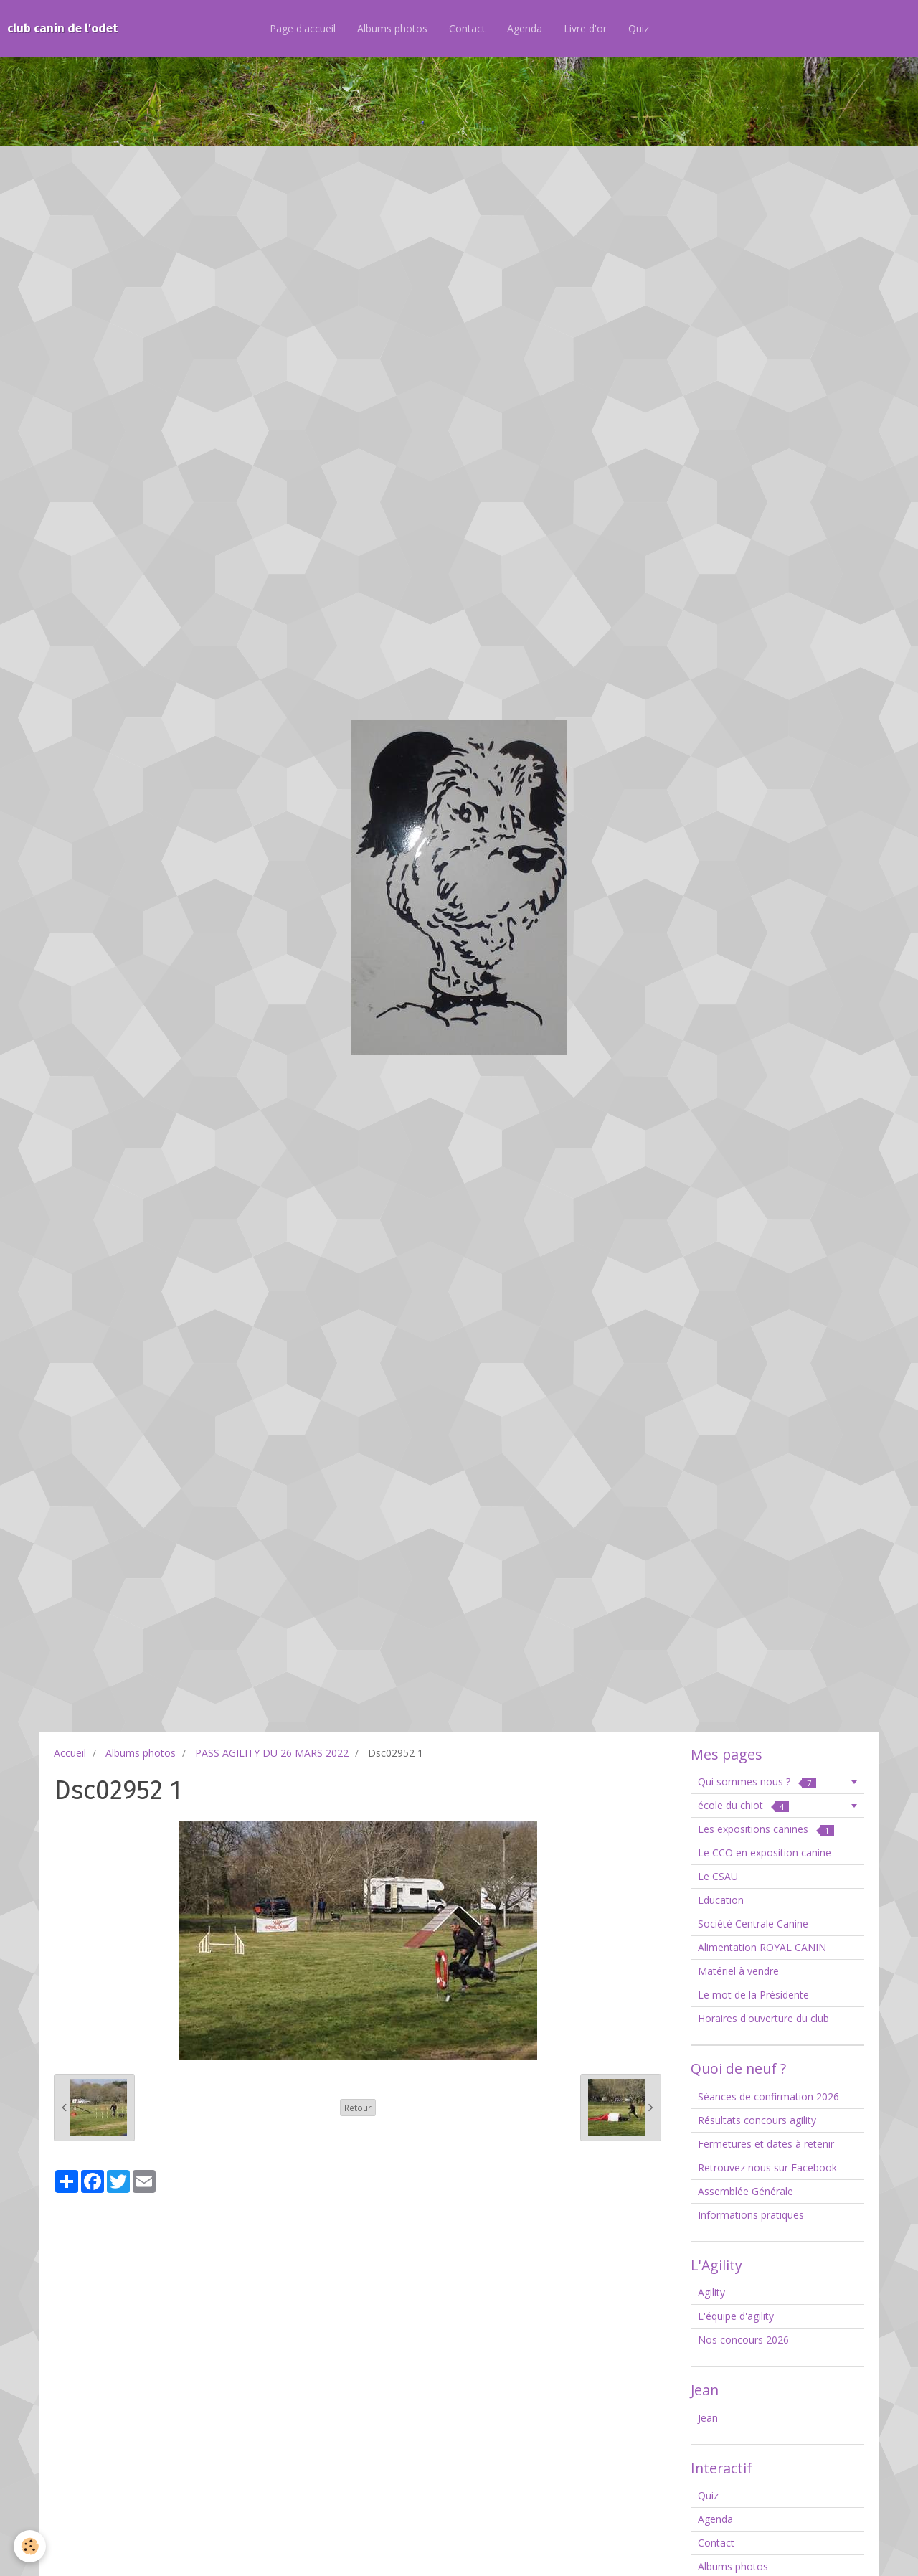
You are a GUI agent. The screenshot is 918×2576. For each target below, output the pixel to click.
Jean (708, 2418)
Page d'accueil (303, 28)
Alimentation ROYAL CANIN (762, 1947)
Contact (467, 28)
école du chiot (743, 1805)
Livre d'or (585, 28)
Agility (711, 2292)
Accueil (70, 1753)
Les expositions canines (766, 1829)
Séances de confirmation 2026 (768, 2096)
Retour (358, 2107)
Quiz (638, 28)
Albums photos (392, 28)
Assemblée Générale (745, 2191)
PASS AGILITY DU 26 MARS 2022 (272, 1753)
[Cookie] (30, 2546)
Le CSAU (718, 1876)
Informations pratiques (751, 2215)
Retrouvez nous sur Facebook (767, 2167)
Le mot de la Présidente (753, 1994)
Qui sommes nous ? (757, 1781)
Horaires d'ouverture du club (763, 2018)
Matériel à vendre (738, 1971)
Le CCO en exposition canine (764, 1852)
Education (721, 1900)
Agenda (524, 28)
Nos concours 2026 (743, 2339)
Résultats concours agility (757, 2120)
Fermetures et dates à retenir (766, 2144)
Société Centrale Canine (753, 1923)
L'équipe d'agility (736, 2316)
